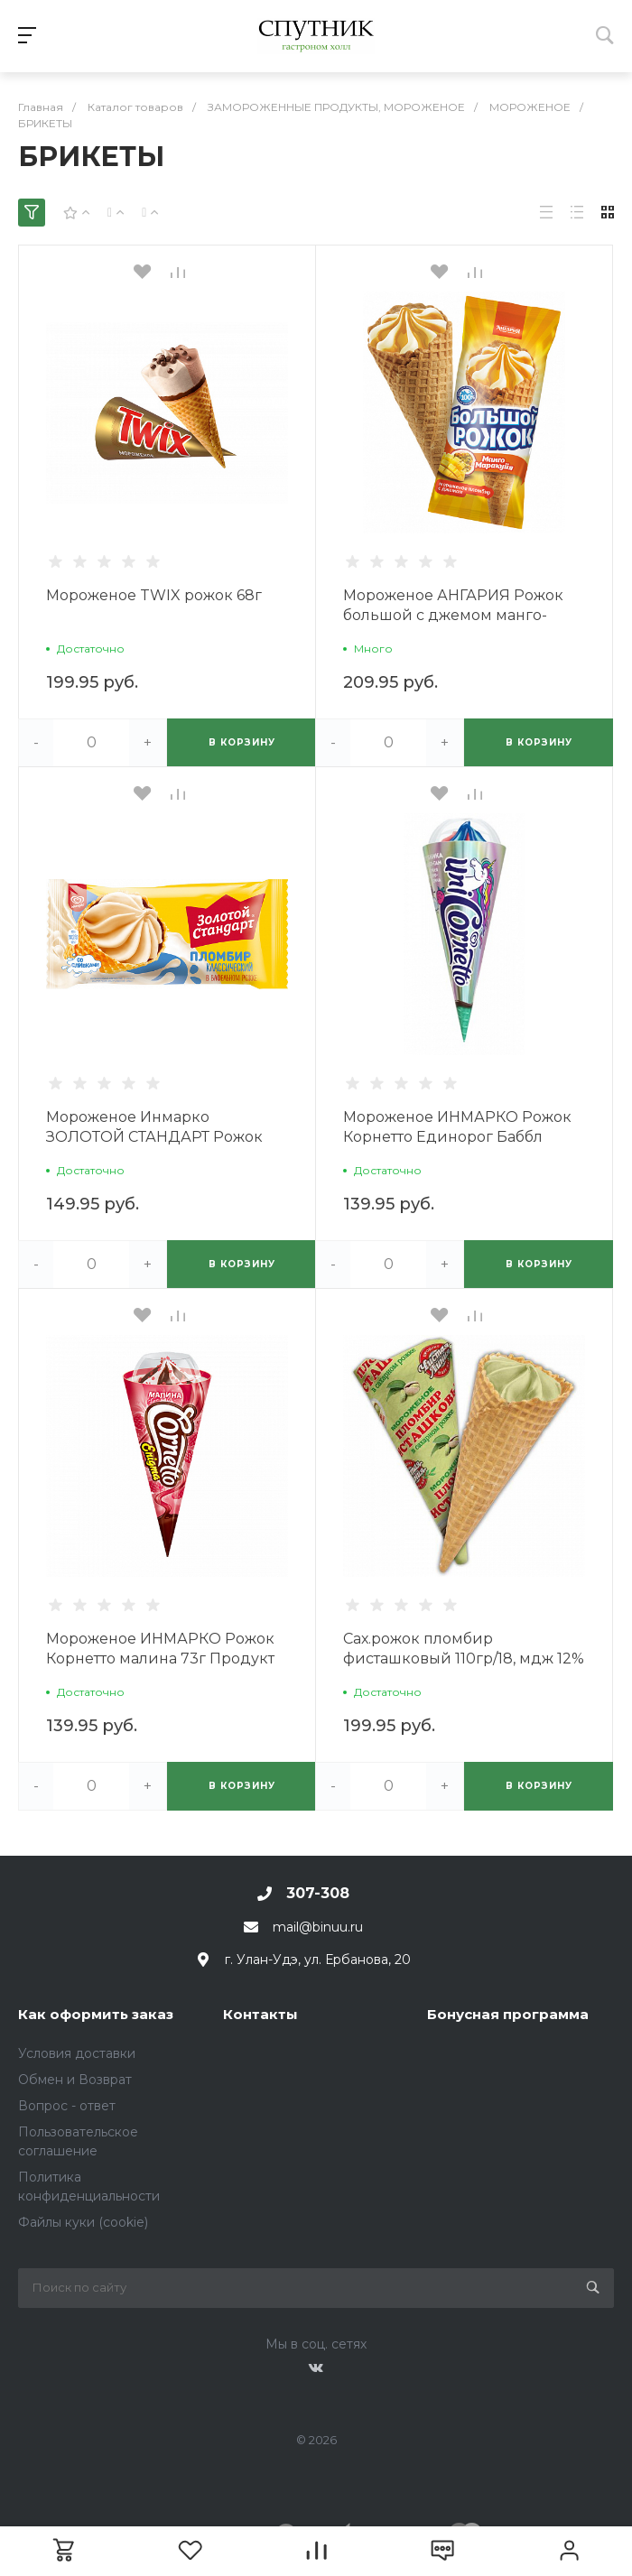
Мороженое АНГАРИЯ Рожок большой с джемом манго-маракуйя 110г (453, 615)
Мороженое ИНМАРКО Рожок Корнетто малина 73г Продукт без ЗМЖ (160, 1658)
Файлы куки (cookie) (83, 2222)
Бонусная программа (508, 2014)
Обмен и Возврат (75, 2079)
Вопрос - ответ (67, 2106)
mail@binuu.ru (318, 1927)
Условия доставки (76, 2053)
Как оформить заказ (95, 2014)
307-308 (317, 1893)
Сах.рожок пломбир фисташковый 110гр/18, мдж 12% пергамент (463, 1658)
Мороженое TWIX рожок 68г (154, 595)
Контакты (260, 2014)
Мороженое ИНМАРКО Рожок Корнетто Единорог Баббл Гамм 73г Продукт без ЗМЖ (457, 1136)
